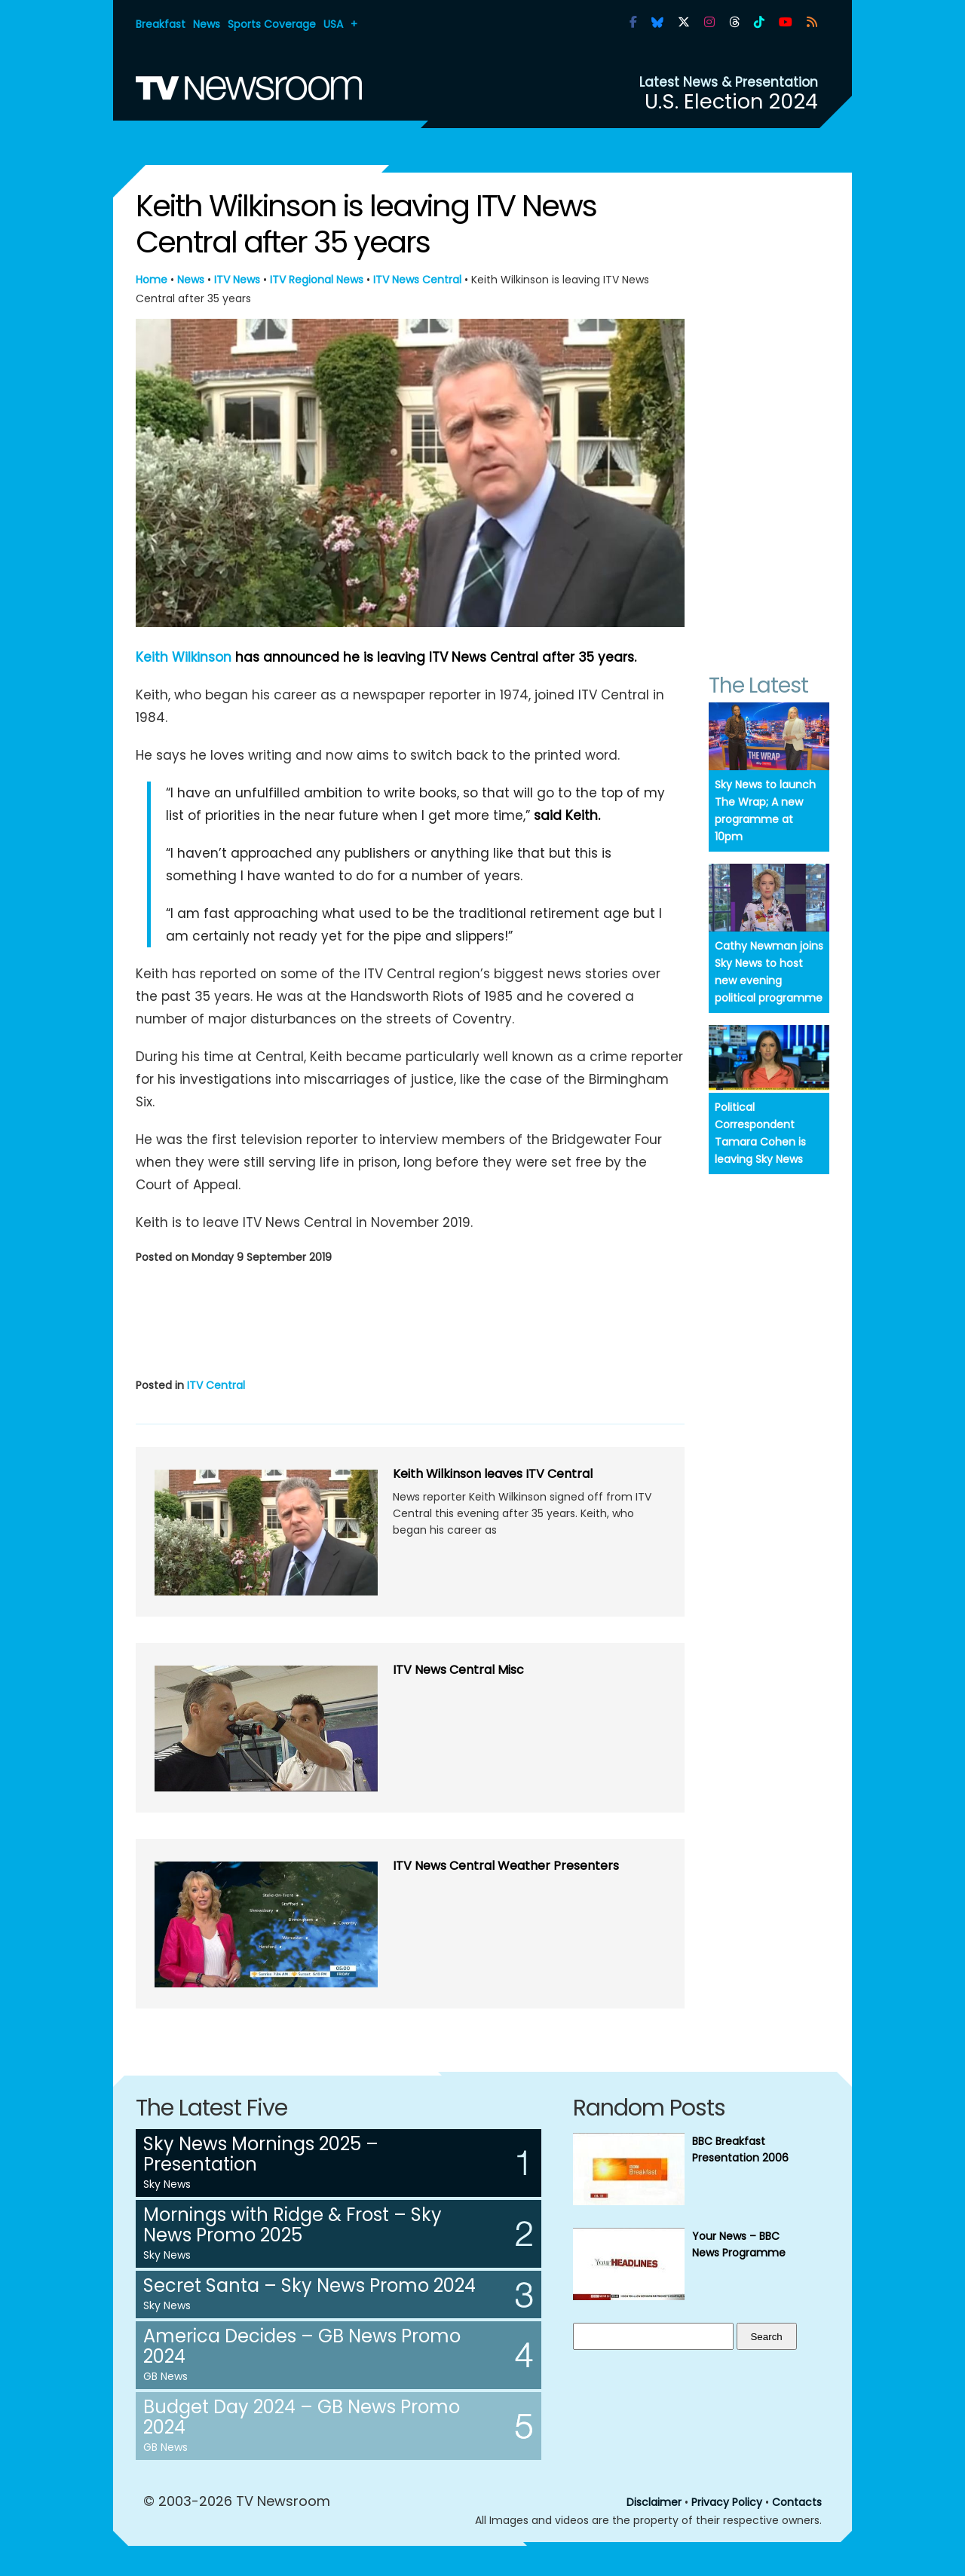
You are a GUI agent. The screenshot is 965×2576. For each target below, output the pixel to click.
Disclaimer (654, 2502)
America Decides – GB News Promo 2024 (302, 2346)
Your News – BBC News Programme (739, 2244)
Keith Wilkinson (183, 657)
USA (333, 24)
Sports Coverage (272, 24)
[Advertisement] (410, 1318)
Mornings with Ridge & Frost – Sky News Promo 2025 (292, 2224)
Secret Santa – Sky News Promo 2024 (309, 2285)
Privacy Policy (726, 2502)
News (206, 24)
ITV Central (216, 1385)
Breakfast (160, 24)
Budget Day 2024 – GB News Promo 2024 (301, 2417)
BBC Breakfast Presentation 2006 (740, 2149)
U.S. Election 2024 (731, 101)
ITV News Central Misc (458, 1669)
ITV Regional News (316, 279)
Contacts (797, 2502)
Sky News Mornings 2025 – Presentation (260, 2154)
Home (151, 279)
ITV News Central (417, 279)
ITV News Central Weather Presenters (506, 1865)
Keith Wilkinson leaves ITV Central (493, 1473)
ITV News (237, 279)
